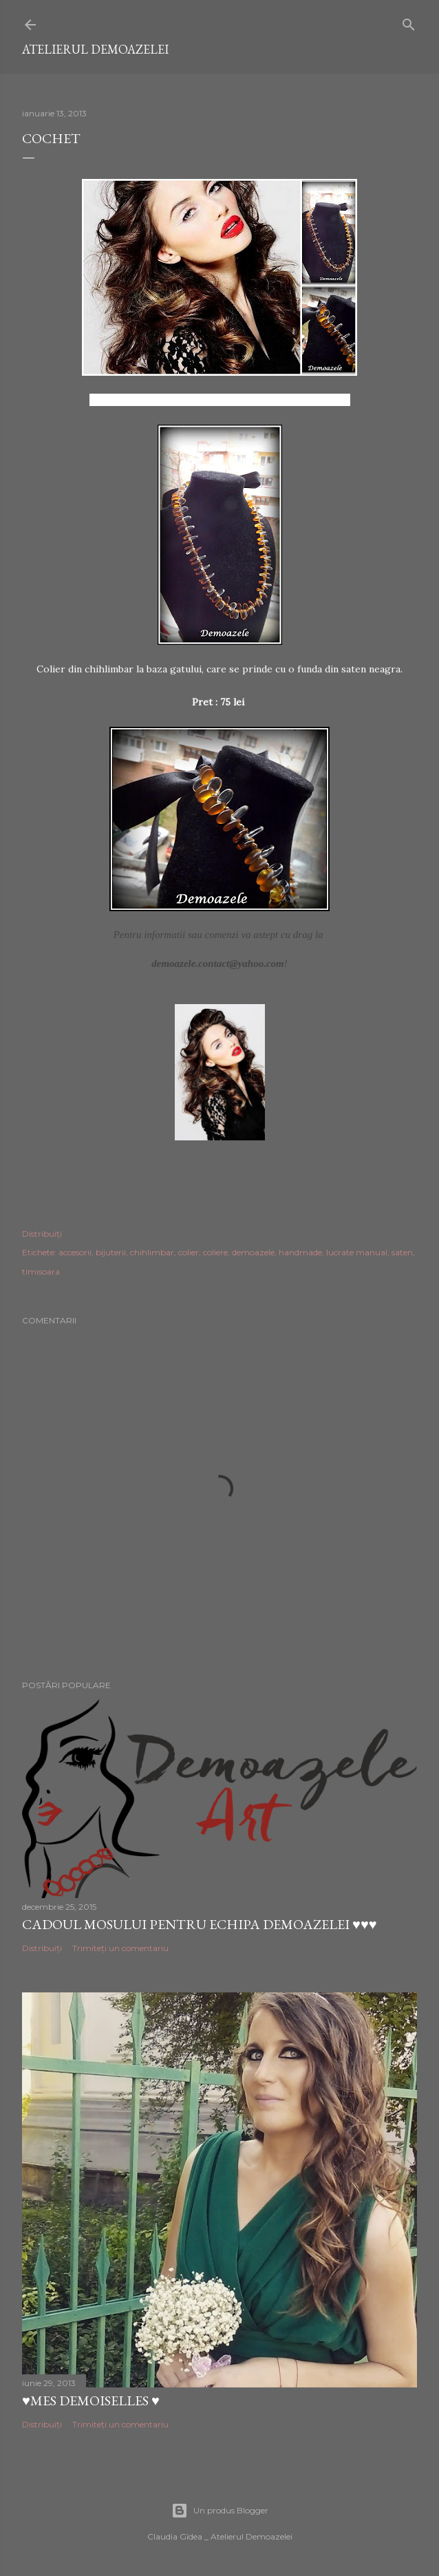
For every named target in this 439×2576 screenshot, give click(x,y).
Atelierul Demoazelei (95, 49)
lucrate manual (356, 1252)
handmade (300, 1252)
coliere (215, 1252)
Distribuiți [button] (42, 1233)
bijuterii (111, 1252)
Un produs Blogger (219, 2510)
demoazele (253, 1252)
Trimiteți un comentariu (120, 1948)
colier (188, 1252)
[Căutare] (408, 21)
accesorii (75, 1252)
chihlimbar (152, 1252)
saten (402, 1252)
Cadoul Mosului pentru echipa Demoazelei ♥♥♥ (199, 1924)
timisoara (41, 1271)
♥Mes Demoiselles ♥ (91, 2400)
